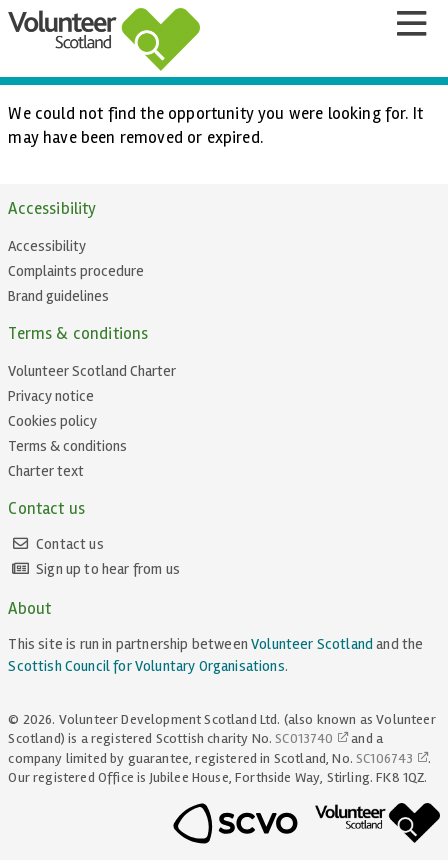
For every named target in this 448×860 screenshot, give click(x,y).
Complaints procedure (76, 271)
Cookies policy (52, 421)
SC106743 (384, 758)
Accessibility (47, 246)
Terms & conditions (67, 446)
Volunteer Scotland (312, 644)
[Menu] (411, 24)
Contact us (70, 544)
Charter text (46, 471)
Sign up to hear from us (108, 569)
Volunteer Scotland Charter (92, 371)
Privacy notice (51, 396)
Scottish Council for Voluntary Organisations (146, 666)
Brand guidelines (58, 296)
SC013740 (304, 738)
